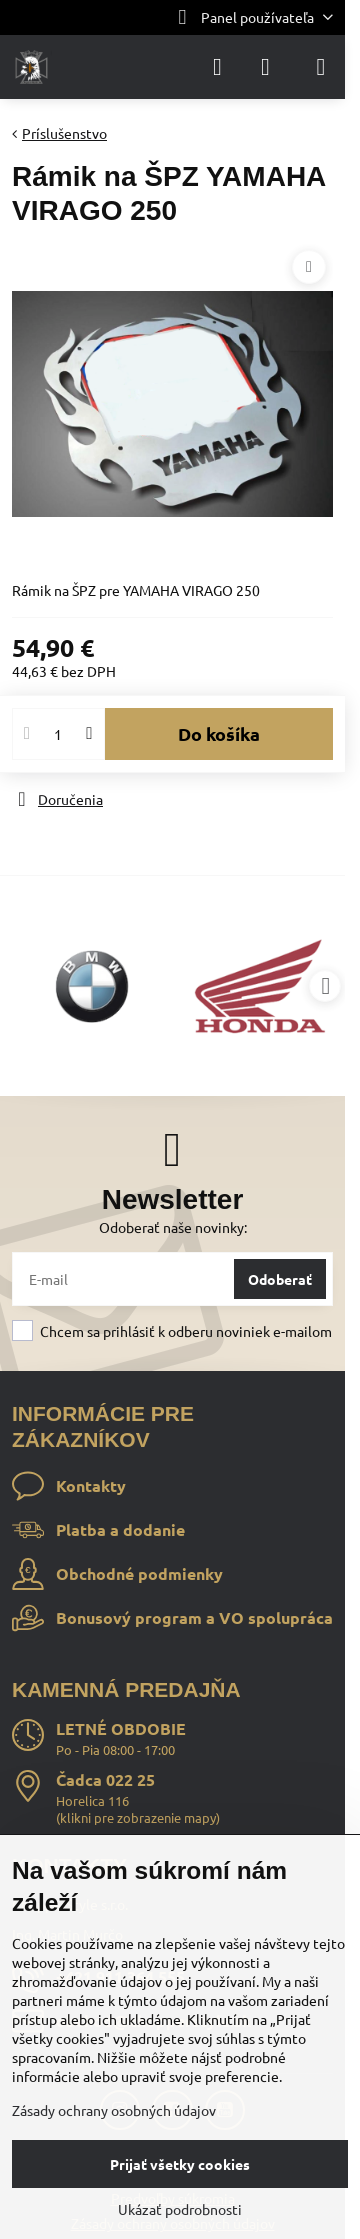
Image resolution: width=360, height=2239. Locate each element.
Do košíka (219, 733)
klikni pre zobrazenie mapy (138, 1817)
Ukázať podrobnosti (180, 2209)
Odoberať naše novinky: (173, 1227)
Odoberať (280, 1279)
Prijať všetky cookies (180, 2164)
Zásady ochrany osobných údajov (114, 2110)
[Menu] (321, 67)
